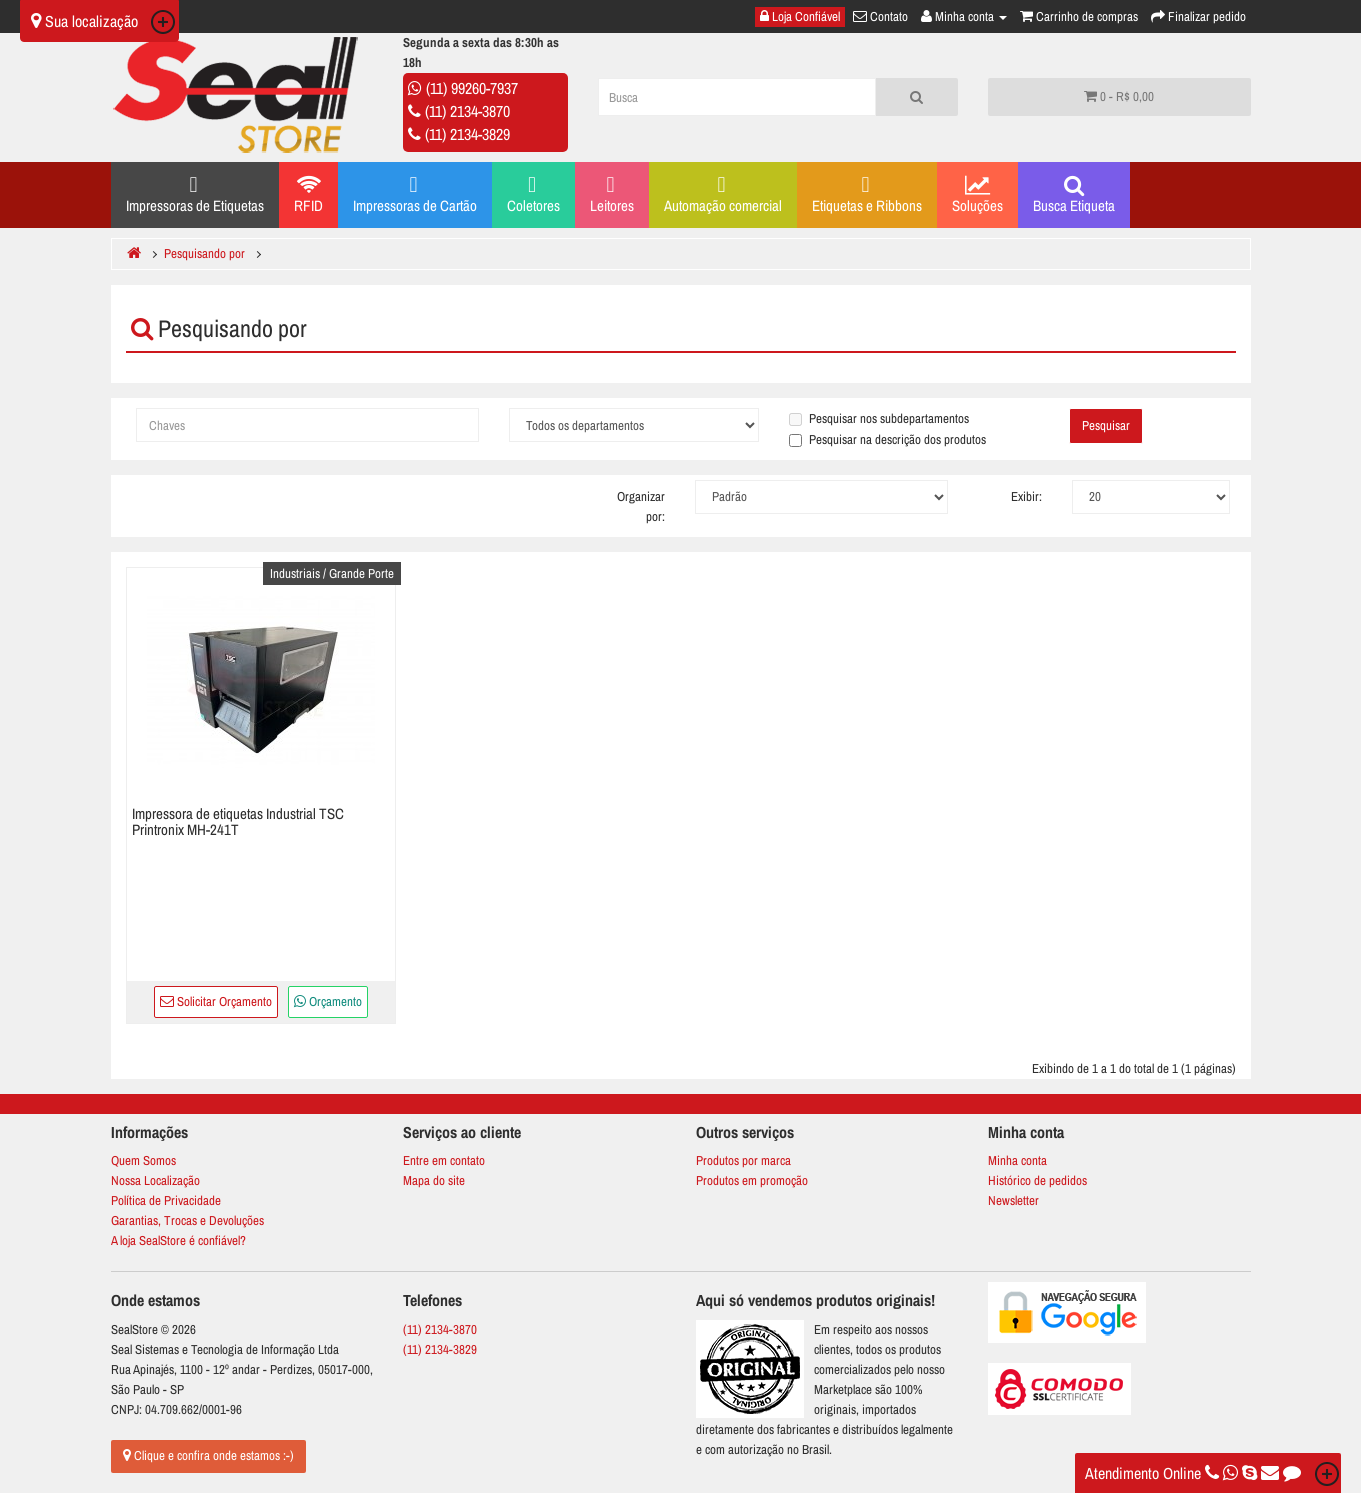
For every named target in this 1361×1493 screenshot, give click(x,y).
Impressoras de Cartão (415, 194)
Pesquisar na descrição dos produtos (887, 439)
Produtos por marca (743, 1160)
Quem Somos (143, 1160)
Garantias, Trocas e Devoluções (187, 1220)
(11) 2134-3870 (467, 111)
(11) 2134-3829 (467, 134)
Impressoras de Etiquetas (195, 194)
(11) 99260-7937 (472, 88)
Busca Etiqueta (1074, 195)
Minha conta (1017, 1160)
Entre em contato (444, 1160)
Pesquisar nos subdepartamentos (879, 418)
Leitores (612, 194)
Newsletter (1013, 1200)
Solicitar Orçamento (216, 1001)
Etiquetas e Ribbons (867, 194)
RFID (308, 195)
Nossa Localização (155, 1180)
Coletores (533, 194)
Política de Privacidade (166, 1200)
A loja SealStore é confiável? (178, 1240)
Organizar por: (641, 506)
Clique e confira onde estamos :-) (208, 1455)
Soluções (977, 195)
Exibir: (1026, 496)
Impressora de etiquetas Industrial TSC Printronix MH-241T (238, 822)
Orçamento (328, 1001)
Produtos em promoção (752, 1180)
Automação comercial (723, 194)
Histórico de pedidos (1037, 1180)
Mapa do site (434, 1180)
